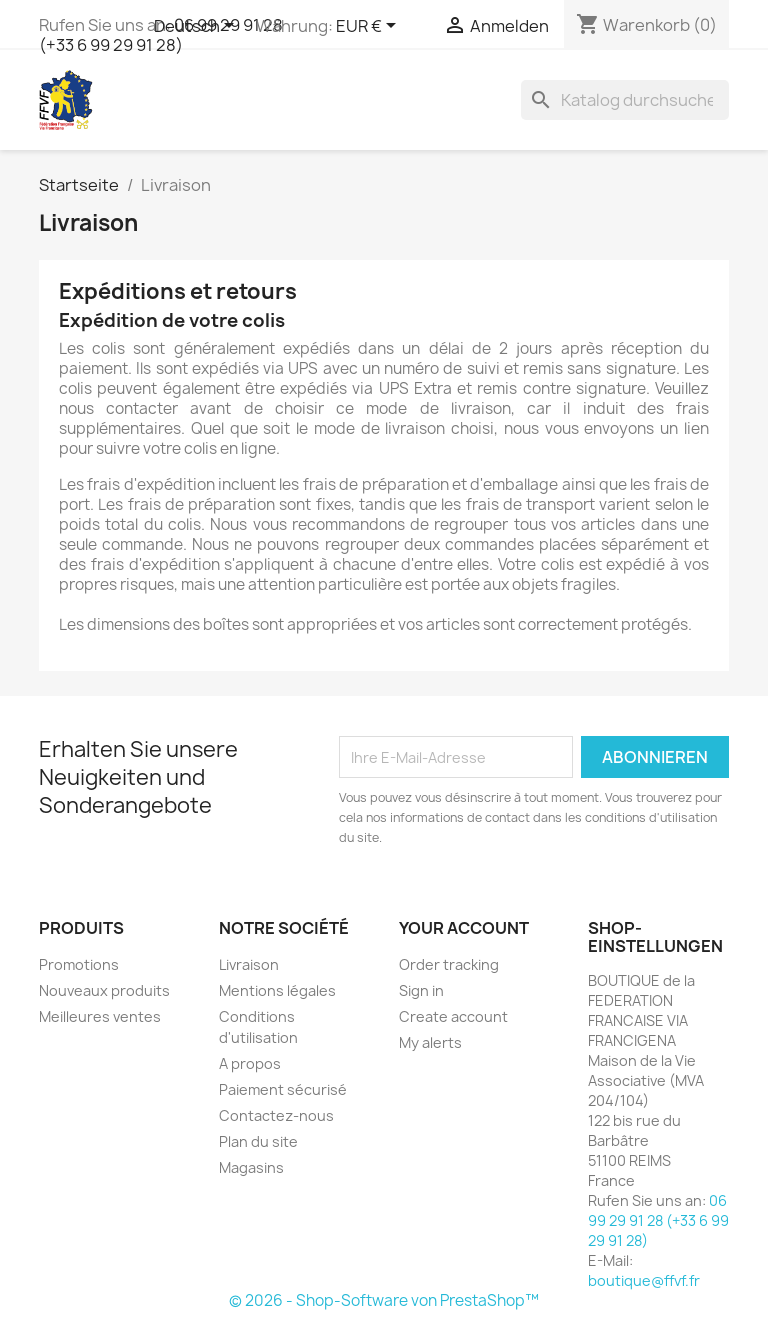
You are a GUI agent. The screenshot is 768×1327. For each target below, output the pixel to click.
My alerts (430, 1042)
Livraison (249, 964)
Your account (464, 928)
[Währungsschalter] (369, 27)
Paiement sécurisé (283, 1089)
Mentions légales (277, 990)
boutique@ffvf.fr (644, 1280)
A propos (250, 1063)
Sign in (421, 990)
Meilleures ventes (100, 1016)
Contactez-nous (276, 1115)
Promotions (79, 964)
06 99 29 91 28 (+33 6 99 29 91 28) (658, 1220)
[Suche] (625, 100)
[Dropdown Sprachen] (197, 27)
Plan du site (258, 1141)
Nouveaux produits (104, 990)
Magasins (251, 1167)
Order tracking (449, 964)
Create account (453, 1016)
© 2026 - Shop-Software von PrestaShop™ (384, 1300)
